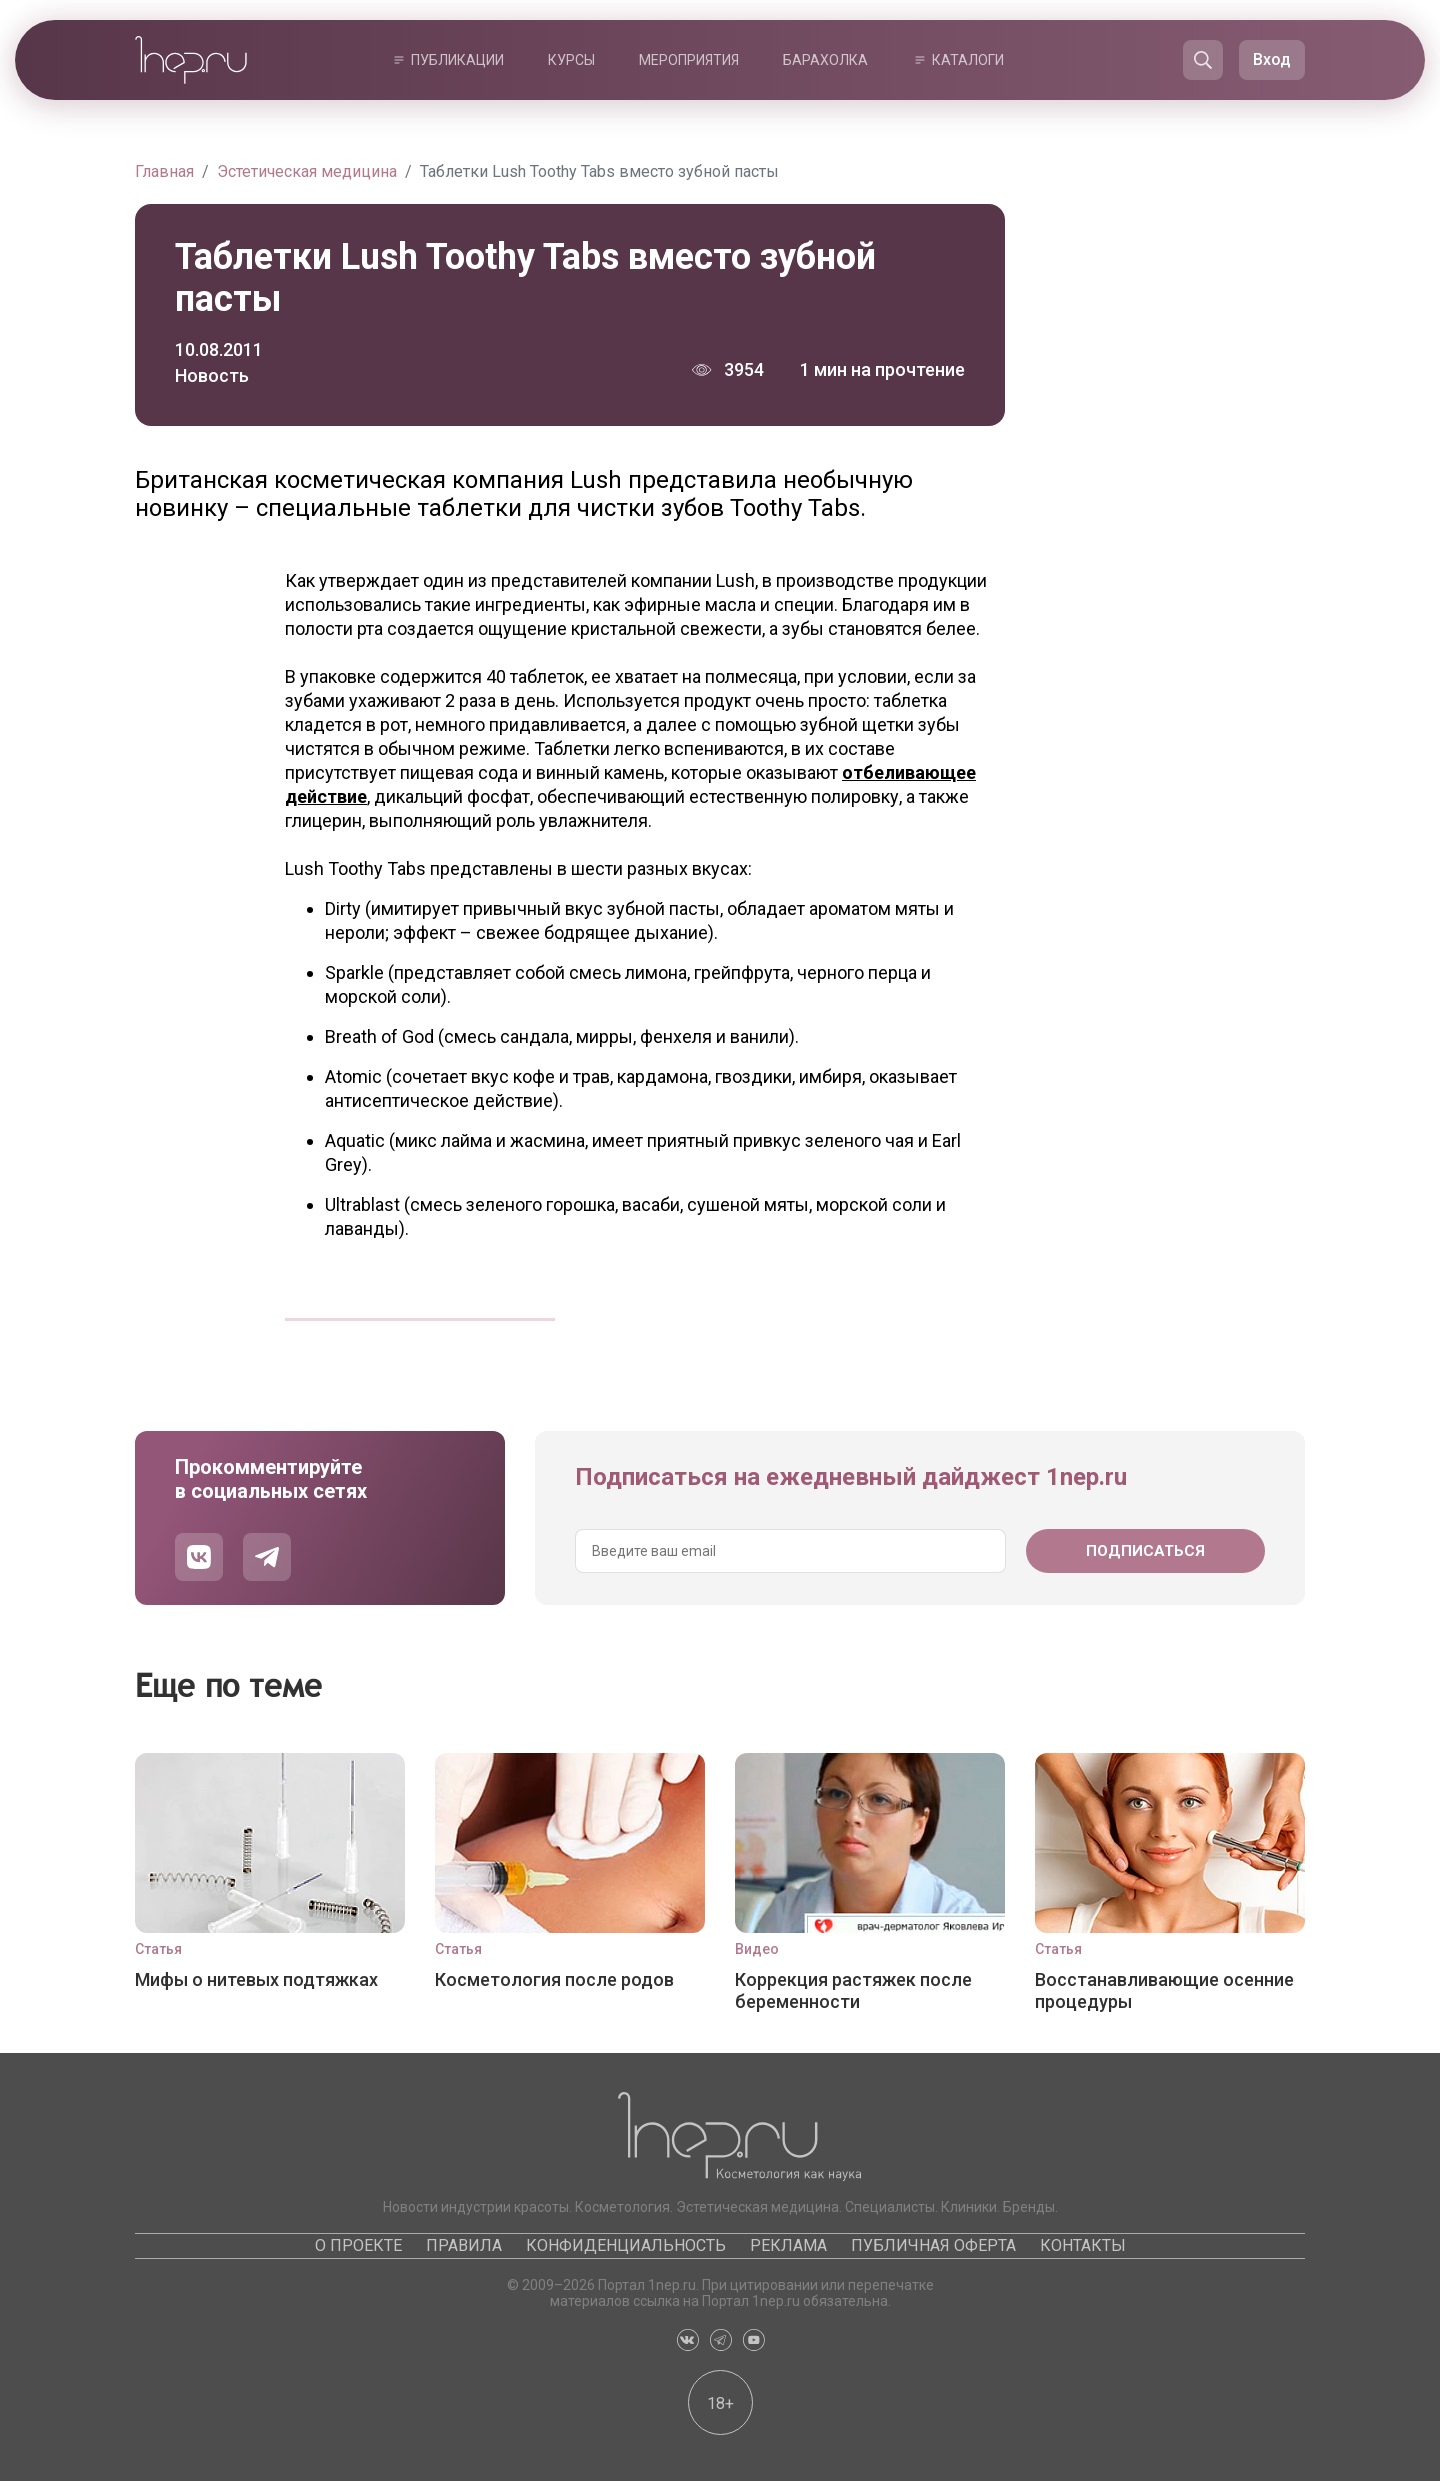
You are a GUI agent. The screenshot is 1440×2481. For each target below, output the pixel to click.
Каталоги (968, 60)
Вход (1272, 59)
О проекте (358, 2245)
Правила (464, 2245)
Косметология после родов (554, 1979)
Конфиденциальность (626, 2245)
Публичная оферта (933, 2245)
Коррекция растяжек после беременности (853, 1990)
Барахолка (825, 60)
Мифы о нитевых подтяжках (256, 1979)
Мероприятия (689, 60)
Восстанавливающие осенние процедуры (1164, 1990)
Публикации (457, 60)
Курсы (571, 60)
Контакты (1083, 2245)
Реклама (788, 2245)
